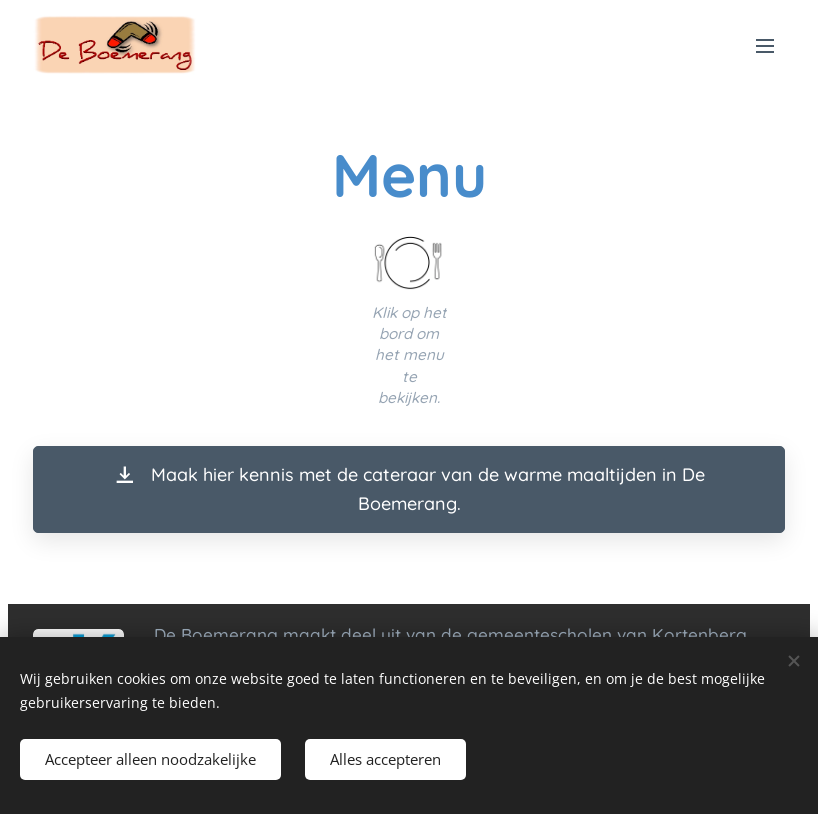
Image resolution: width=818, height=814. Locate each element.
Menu (765, 46)
